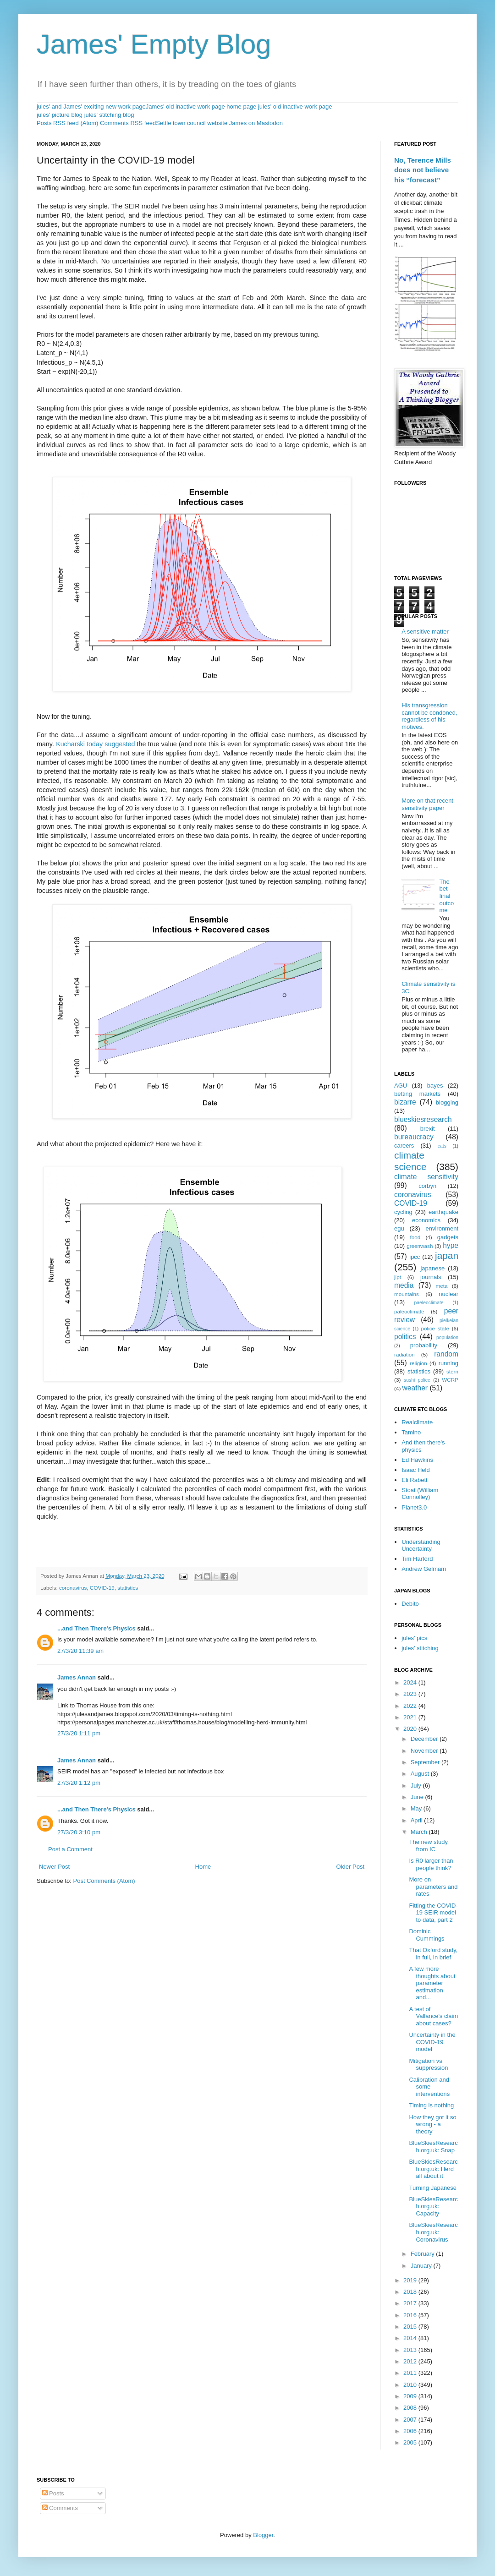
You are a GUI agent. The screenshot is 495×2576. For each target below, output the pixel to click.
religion (418, 1363)
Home (203, 1866)
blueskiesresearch (423, 1119)
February (423, 2253)
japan (446, 1255)
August (421, 1773)
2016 (410, 2315)
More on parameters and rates (433, 1886)
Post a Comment (70, 1849)
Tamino (411, 1432)
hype (450, 1245)
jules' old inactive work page (295, 106)
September (426, 1762)
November (425, 1750)
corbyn (427, 1185)
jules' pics (414, 1638)
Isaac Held (415, 1469)
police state (435, 1328)
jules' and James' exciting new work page (91, 106)
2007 (410, 2419)
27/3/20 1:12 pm (78, 1782)
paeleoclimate (429, 1302)
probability (423, 1345)
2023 (410, 1693)
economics (426, 1220)
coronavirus (73, 1588)
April (417, 1820)
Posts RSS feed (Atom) (67, 123)
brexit (427, 1128)
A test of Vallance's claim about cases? (433, 2016)
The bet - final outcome (446, 895)
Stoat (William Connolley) (420, 1494)
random (446, 1354)
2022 (410, 1705)
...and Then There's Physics (96, 1628)
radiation (404, 1354)
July (417, 1785)
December (425, 1738)
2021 (410, 1717)
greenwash (420, 1246)
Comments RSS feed (128, 123)
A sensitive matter (425, 631)
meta (442, 1286)
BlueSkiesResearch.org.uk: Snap (433, 2146)
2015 (410, 2326)
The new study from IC (428, 1845)
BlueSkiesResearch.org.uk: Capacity (433, 2206)
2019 (410, 2280)
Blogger (263, 2535)
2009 (410, 2396)
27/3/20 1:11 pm (78, 1733)
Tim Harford (417, 1558)
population (447, 1337)
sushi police (417, 1380)
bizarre (405, 1102)
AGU (400, 1085)
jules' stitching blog (109, 114)
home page (241, 106)
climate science (410, 1161)
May (417, 1808)
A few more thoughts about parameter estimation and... (432, 1983)
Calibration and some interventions (429, 2086)
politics (405, 1336)
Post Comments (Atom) (104, 1880)
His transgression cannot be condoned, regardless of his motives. (429, 716)
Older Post (350, 1866)
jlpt (397, 1277)
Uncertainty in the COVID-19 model (432, 2041)
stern (452, 1371)
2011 (410, 2372)
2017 (410, 2303)
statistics (127, 1588)
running (448, 1363)
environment (441, 1228)
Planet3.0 (414, 1507)
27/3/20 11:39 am (80, 1650)
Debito (410, 1603)
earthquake (443, 1212)
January (422, 2265)
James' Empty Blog (154, 44)
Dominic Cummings (426, 1935)
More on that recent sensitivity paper (427, 804)
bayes (435, 1085)
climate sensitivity (426, 1177)
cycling (403, 1212)
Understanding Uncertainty (421, 1545)
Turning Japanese (432, 2187)
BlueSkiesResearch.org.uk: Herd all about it (433, 2168)
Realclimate (417, 1422)
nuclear (448, 1294)
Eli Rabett (414, 1480)
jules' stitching (420, 1648)
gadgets (447, 1237)
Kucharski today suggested (95, 744)
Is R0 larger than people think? (431, 1864)
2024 (410, 1682)
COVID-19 (102, 1588)
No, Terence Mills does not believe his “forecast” (422, 170)
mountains (406, 1294)
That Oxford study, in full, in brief (433, 1954)
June (418, 1797)
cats (442, 1146)
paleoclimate (409, 1311)
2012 (410, 2361)
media (403, 1285)
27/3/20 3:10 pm (78, 1832)
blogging (447, 1102)
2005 (410, 2442)
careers (404, 1145)
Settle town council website (191, 123)
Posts (53, 2493)
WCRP (450, 1380)
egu (399, 1228)
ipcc (414, 1256)
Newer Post (54, 1866)
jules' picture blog (59, 114)
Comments (60, 2508)
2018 (410, 2291)
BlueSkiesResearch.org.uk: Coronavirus (433, 2231)
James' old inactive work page (185, 106)
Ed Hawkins (417, 1459)
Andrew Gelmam (424, 1568)
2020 (410, 1728)
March (420, 1831)
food (415, 1237)
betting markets (417, 1093)
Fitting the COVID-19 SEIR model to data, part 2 (433, 1912)
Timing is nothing (431, 2105)
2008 (410, 2407)
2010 (410, 2384)
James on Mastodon (256, 123)
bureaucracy (414, 1137)
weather (415, 1388)
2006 (410, 2431)
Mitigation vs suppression (428, 2064)
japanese (432, 1268)
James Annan (76, 1677)
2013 (410, 2349)
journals (430, 1277)
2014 (410, 2338)
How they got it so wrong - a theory (432, 2124)
